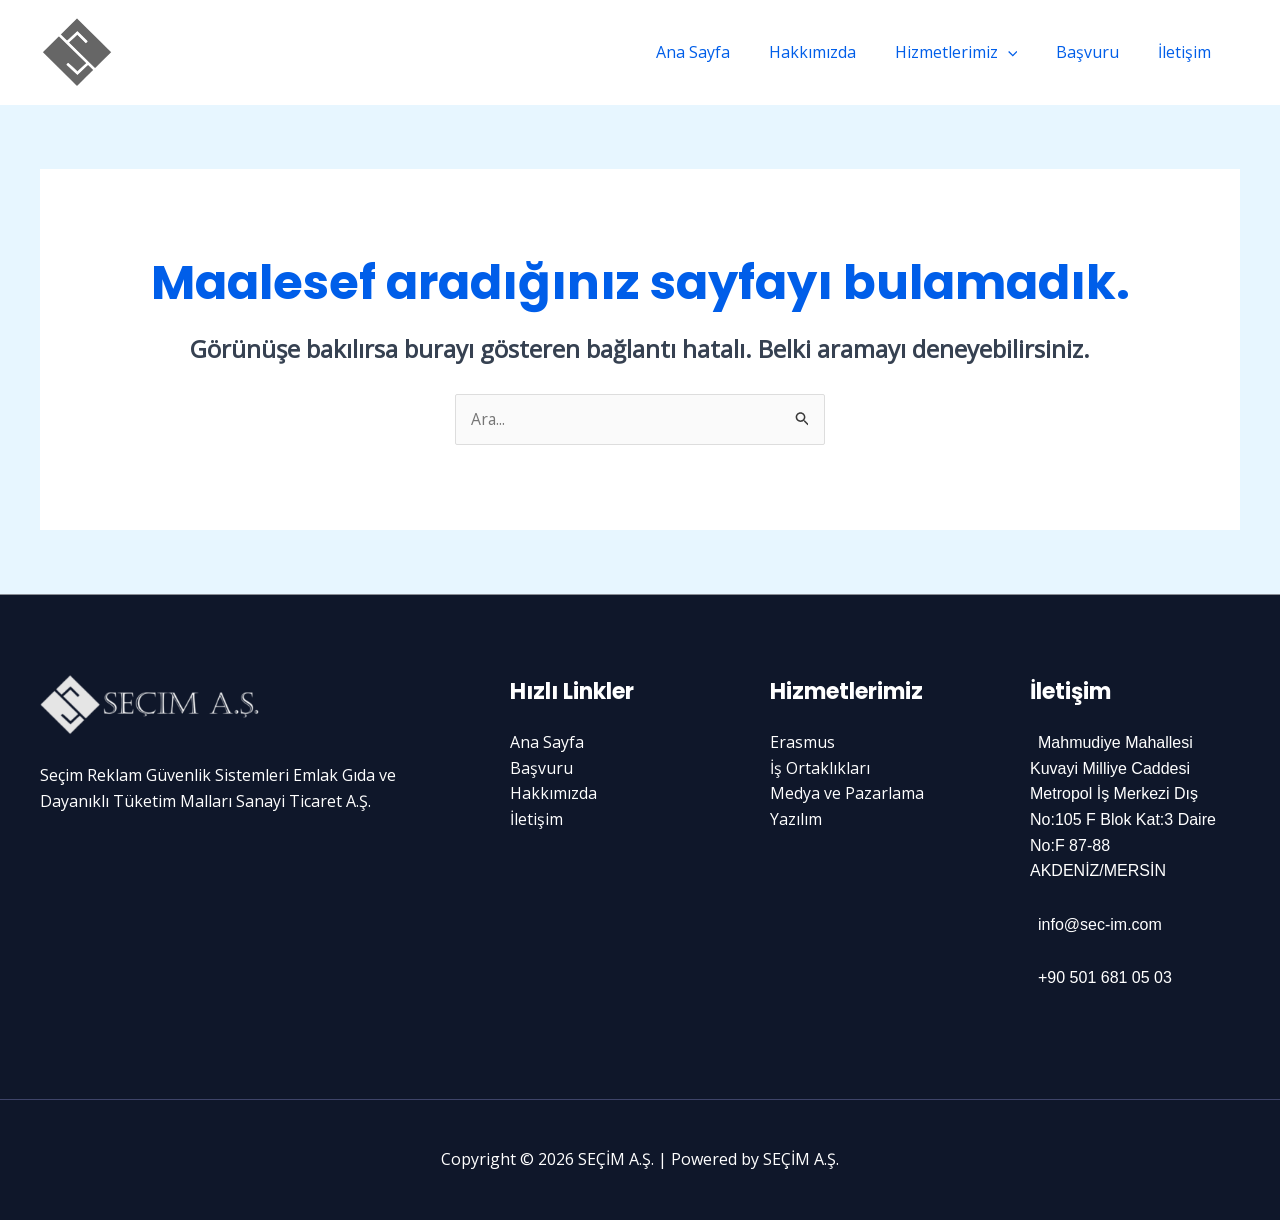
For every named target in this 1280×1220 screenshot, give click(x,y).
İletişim (1187, 52)
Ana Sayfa (723, 52)
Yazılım (796, 819)
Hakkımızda (835, 52)
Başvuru (1097, 52)
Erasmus (802, 743)
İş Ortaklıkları (820, 768)
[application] (1024, 52)
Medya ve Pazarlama (847, 794)
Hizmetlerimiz (972, 52)
